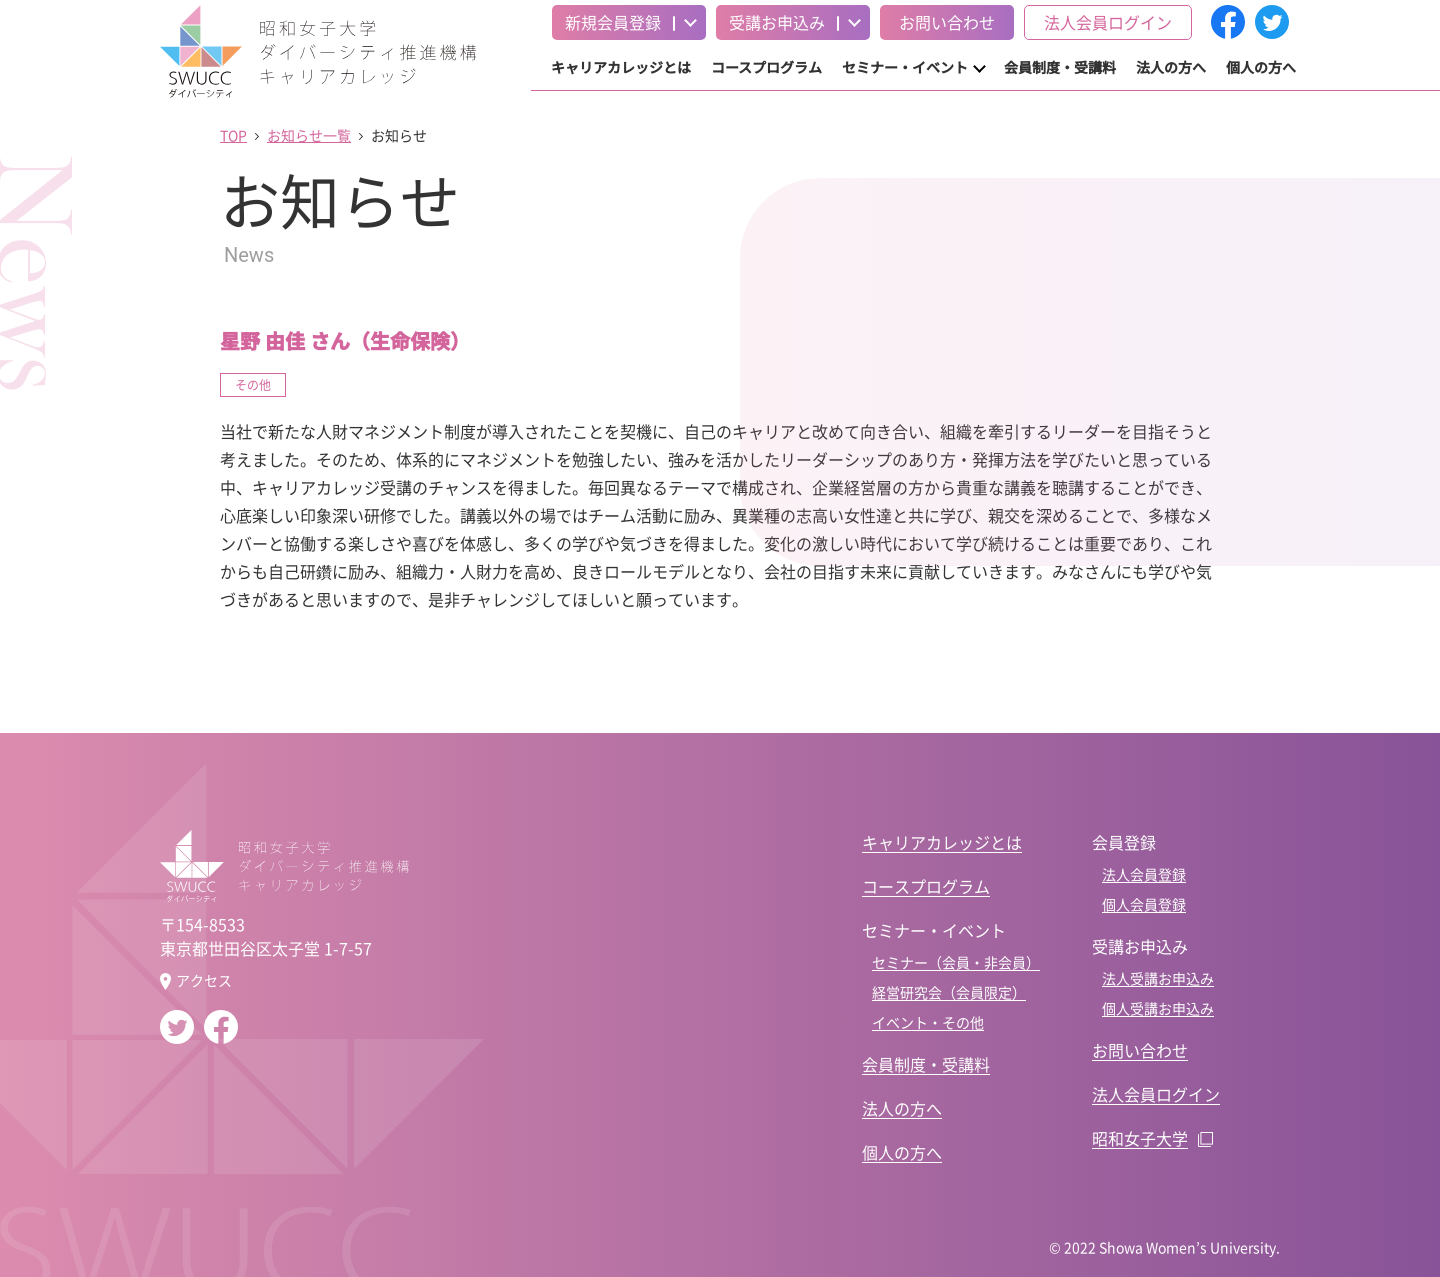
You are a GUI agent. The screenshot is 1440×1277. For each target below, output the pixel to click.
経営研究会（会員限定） (949, 992)
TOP (233, 135)
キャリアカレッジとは (621, 67)
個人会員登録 (1144, 904)
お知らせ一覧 (309, 135)
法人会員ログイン (1108, 22)
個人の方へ (1261, 67)
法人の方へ (1171, 67)
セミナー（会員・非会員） (956, 962)
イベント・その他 (928, 1022)
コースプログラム (766, 67)
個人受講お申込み (1158, 1008)
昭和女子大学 (1140, 1138)
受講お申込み (777, 22)
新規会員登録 (613, 22)
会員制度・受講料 (1060, 67)
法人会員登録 (1144, 874)
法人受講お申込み (1158, 978)
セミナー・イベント (905, 67)
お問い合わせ (947, 22)
